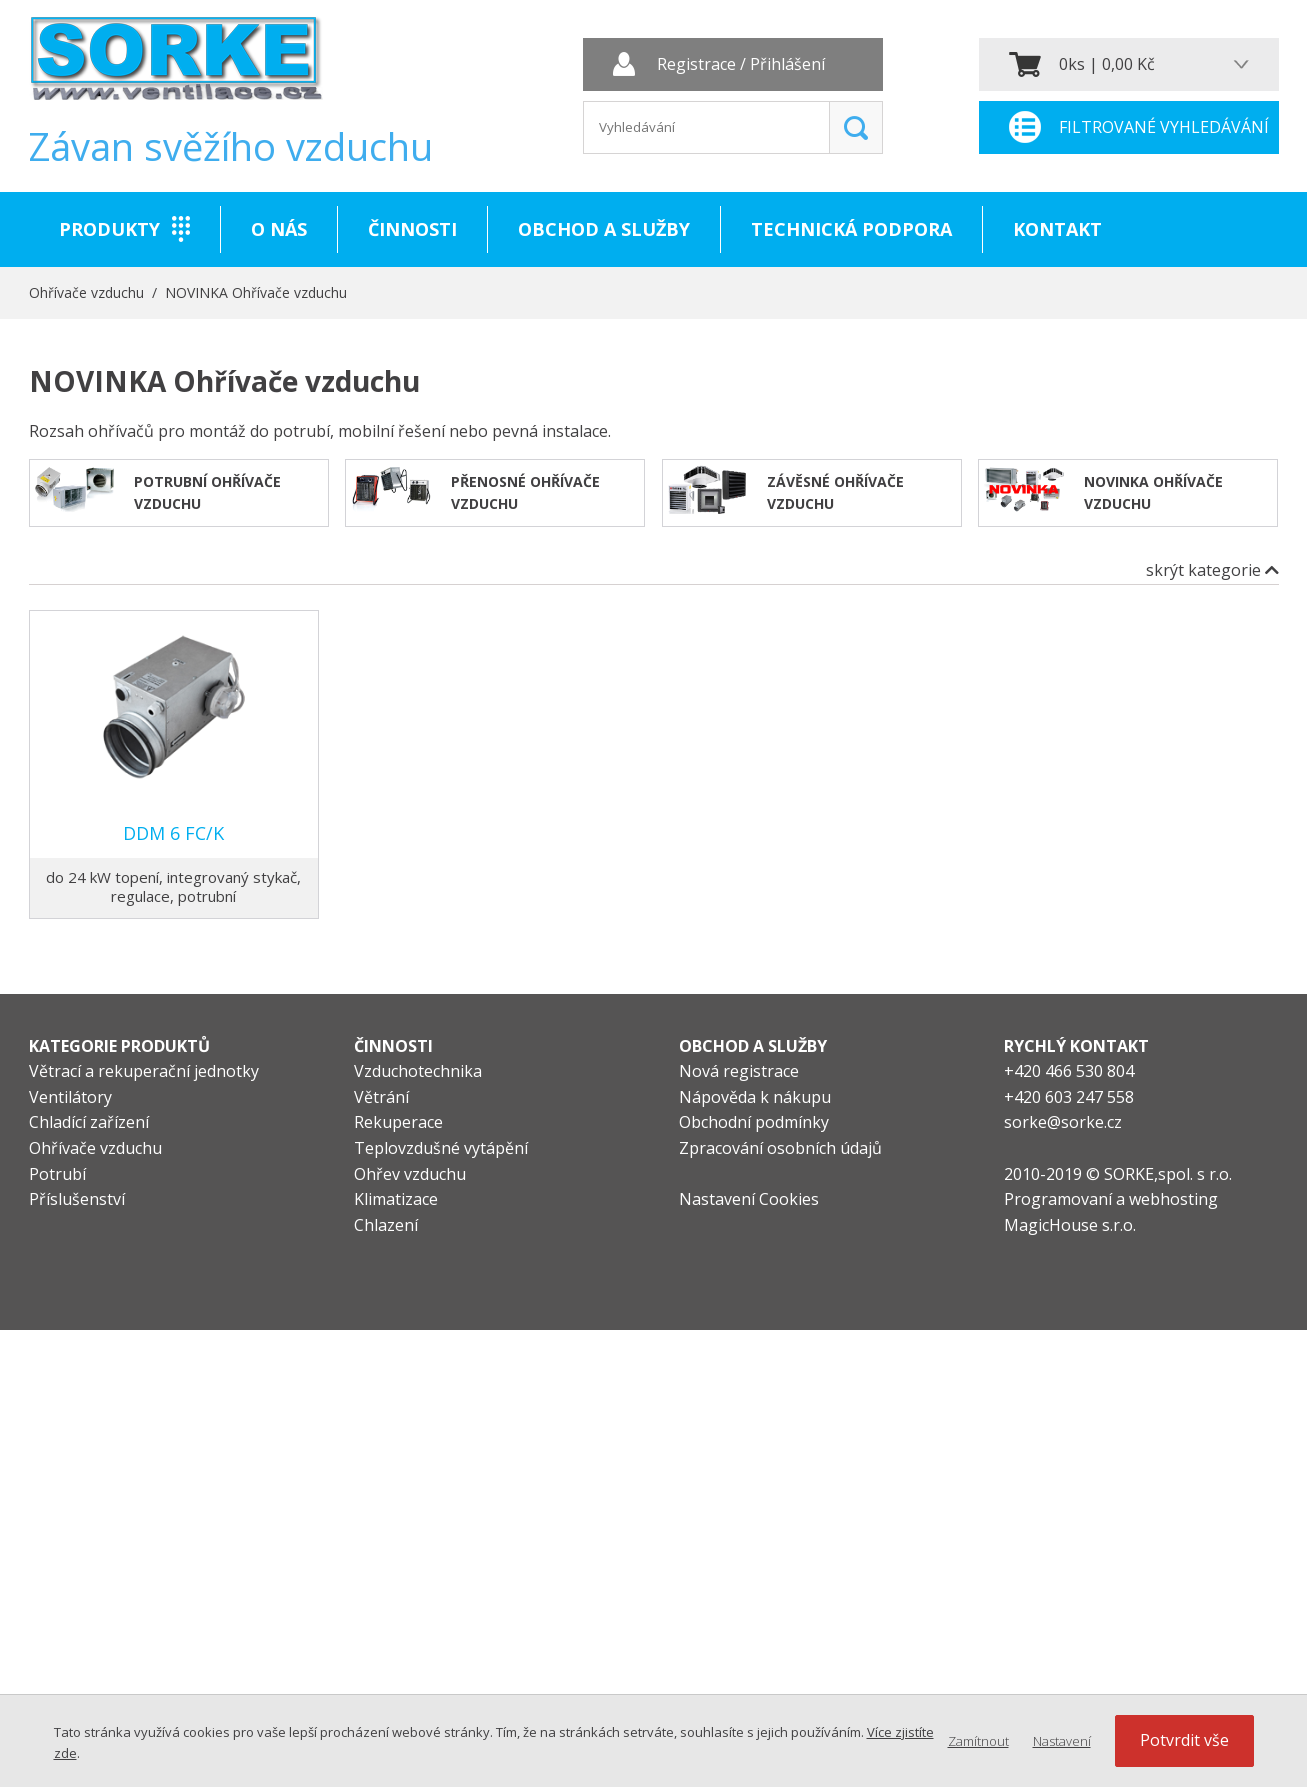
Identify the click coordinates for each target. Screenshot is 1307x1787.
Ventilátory (70, 1097)
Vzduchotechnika (418, 1071)
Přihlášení (787, 65)
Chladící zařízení (89, 1122)
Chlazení (386, 1225)
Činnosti (412, 229)
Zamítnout (978, 1741)
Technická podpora (851, 229)
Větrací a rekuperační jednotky (144, 1071)
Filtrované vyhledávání (1164, 127)
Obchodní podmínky (754, 1122)
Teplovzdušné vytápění (441, 1148)
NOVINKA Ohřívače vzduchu (256, 292)
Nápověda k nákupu (755, 1097)
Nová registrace (739, 1071)
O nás (279, 229)
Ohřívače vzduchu (86, 292)
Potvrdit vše (1184, 1740)
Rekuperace (398, 1122)
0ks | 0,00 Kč (1107, 64)
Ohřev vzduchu (410, 1174)
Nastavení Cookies (749, 1199)
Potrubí (57, 1174)
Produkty (109, 229)
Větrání (381, 1097)
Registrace (696, 65)
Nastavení (1062, 1741)
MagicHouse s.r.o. (1070, 1225)
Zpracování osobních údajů (780, 1148)
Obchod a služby (604, 229)
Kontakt (1057, 229)
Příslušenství (77, 1199)
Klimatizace (396, 1199)
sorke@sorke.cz (1063, 1122)
